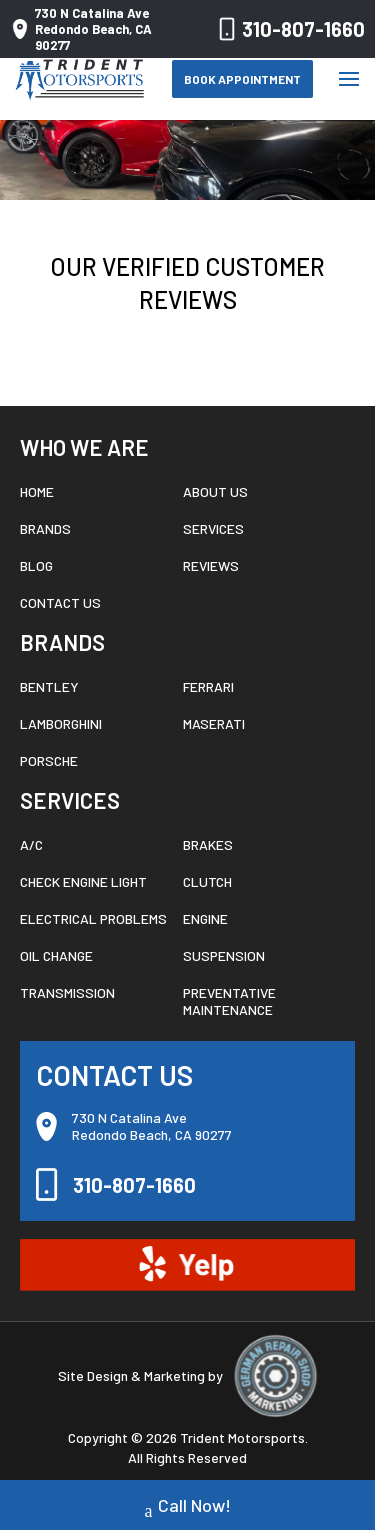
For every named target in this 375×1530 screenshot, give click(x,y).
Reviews (211, 565)
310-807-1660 (288, 28)
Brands (45, 528)
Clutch (207, 881)
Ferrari (208, 686)
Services (213, 528)
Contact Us (60, 602)
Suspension (224, 955)
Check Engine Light (83, 881)
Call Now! (188, 1507)
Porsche (49, 760)
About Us (215, 491)
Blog (36, 565)
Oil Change (56, 955)
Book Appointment (242, 79)
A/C (31, 844)
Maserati (214, 723)
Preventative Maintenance (229, 1001)
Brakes (208, 844)
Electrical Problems (93, 918)
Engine (205, 918)
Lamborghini (61, 723)
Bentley (49, 686)
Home (37, 491)
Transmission (67, 992)
